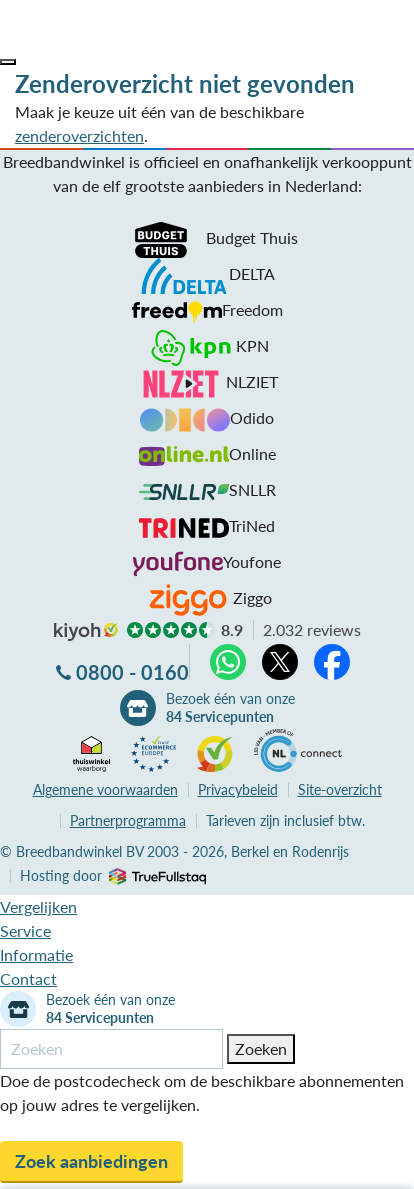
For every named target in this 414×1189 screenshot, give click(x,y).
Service (25, 930)
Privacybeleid (238, 789)
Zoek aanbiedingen (91, 1161)
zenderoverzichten (79, 135)
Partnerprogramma (128, 820)
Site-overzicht (340, 789)
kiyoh (86, 632)
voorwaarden (105, 789)
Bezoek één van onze (230, 708)
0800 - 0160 (132, 672)
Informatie (36, 954)
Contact (28, 978)
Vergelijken (38, 906)
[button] (8, 62)
